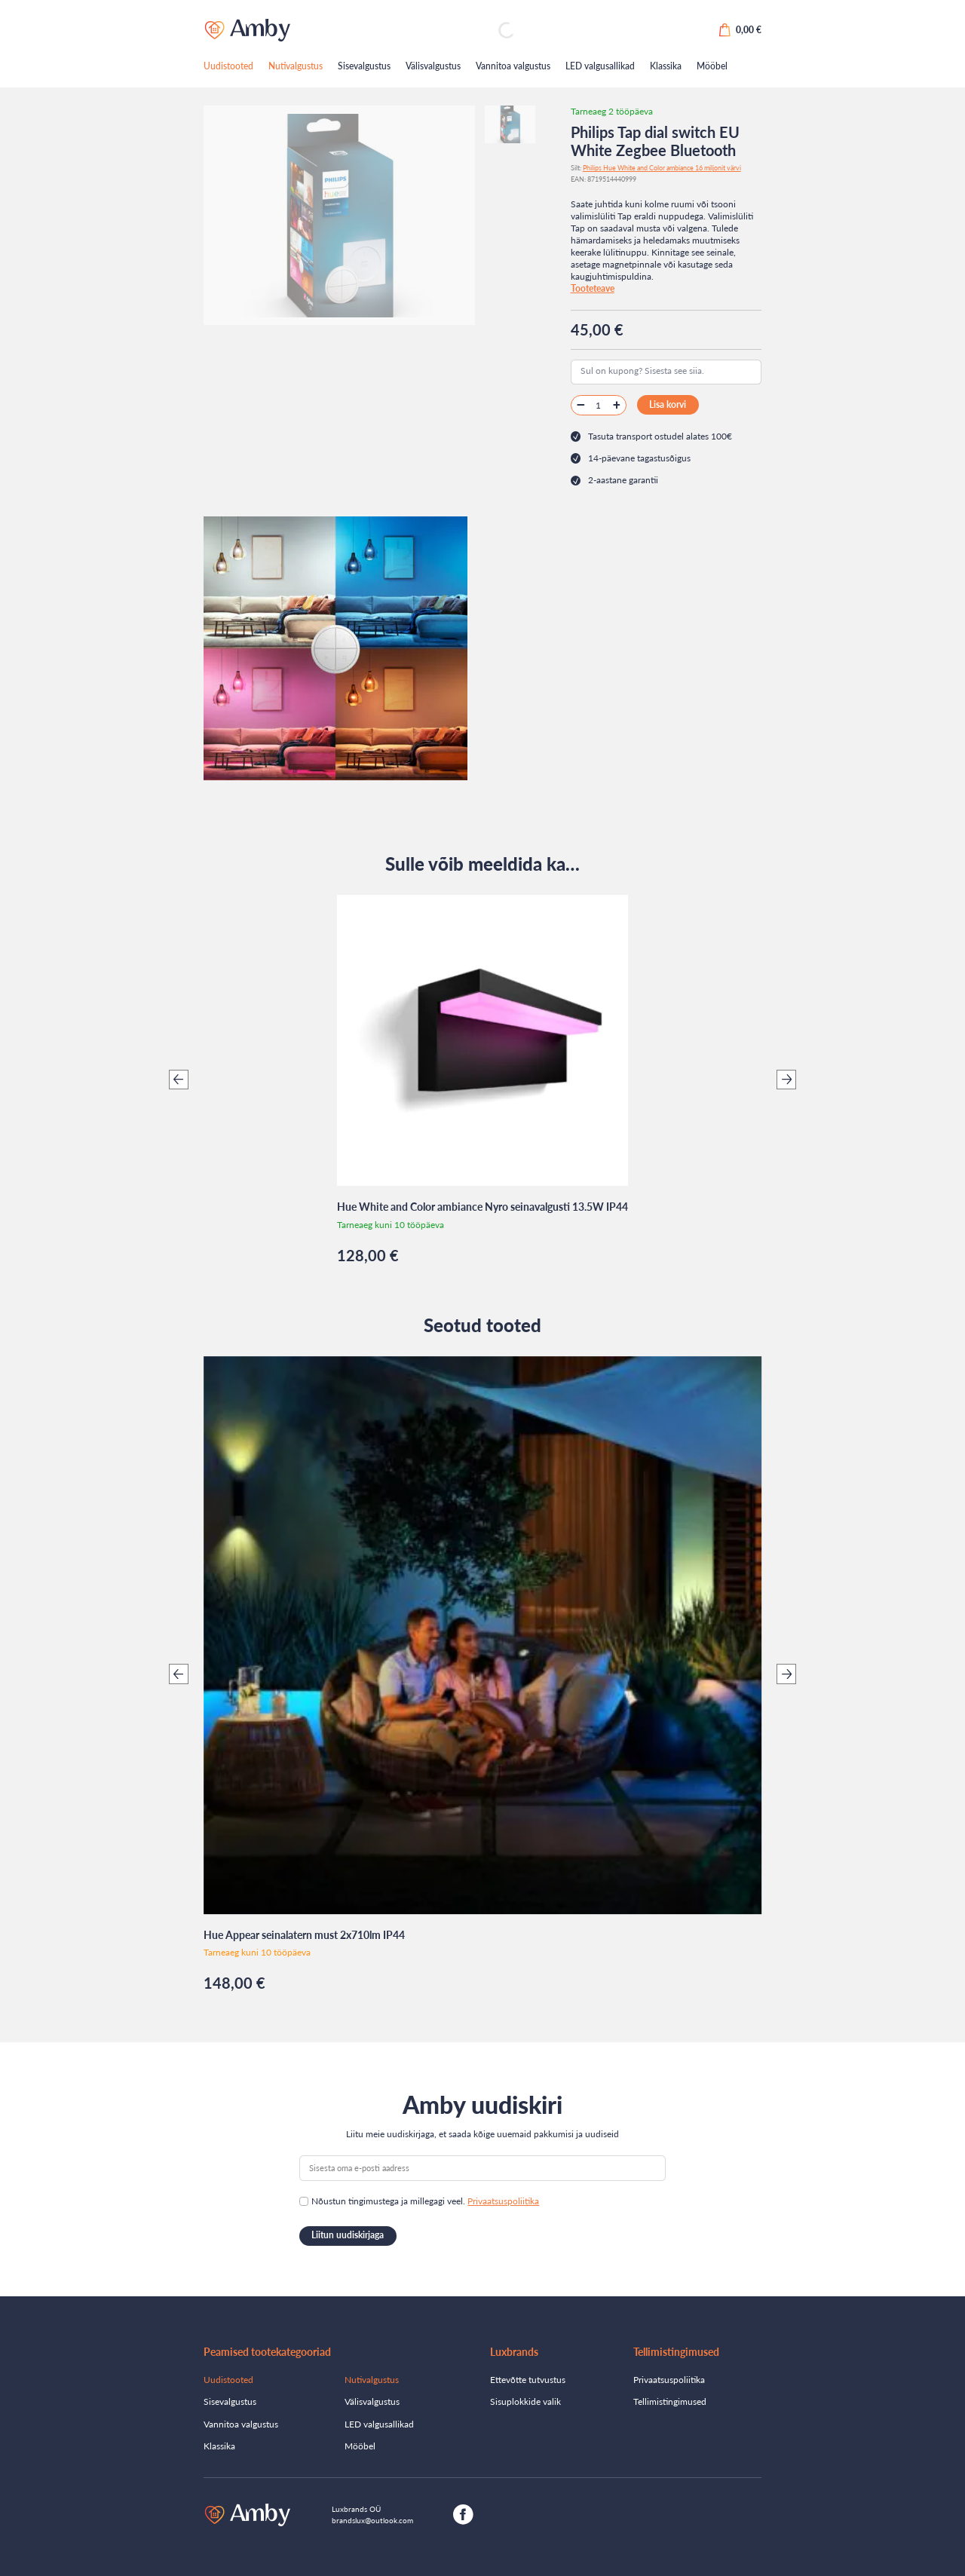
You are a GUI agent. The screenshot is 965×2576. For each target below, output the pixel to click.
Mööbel (712, 66)
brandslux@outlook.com (372, 2520)
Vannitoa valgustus (513, 66)
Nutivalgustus (295, 66)
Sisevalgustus (364, 66)
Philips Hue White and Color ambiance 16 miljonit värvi (662, 168)
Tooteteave (592, 288)
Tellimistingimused (669, 2401)
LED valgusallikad (600, 66)
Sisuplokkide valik (525, 2401)
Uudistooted (228, 66)
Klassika (666, 66)
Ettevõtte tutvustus (527, 2379)
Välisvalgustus (433, 66)
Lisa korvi (667, 404)
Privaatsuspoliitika (503, 2201)
